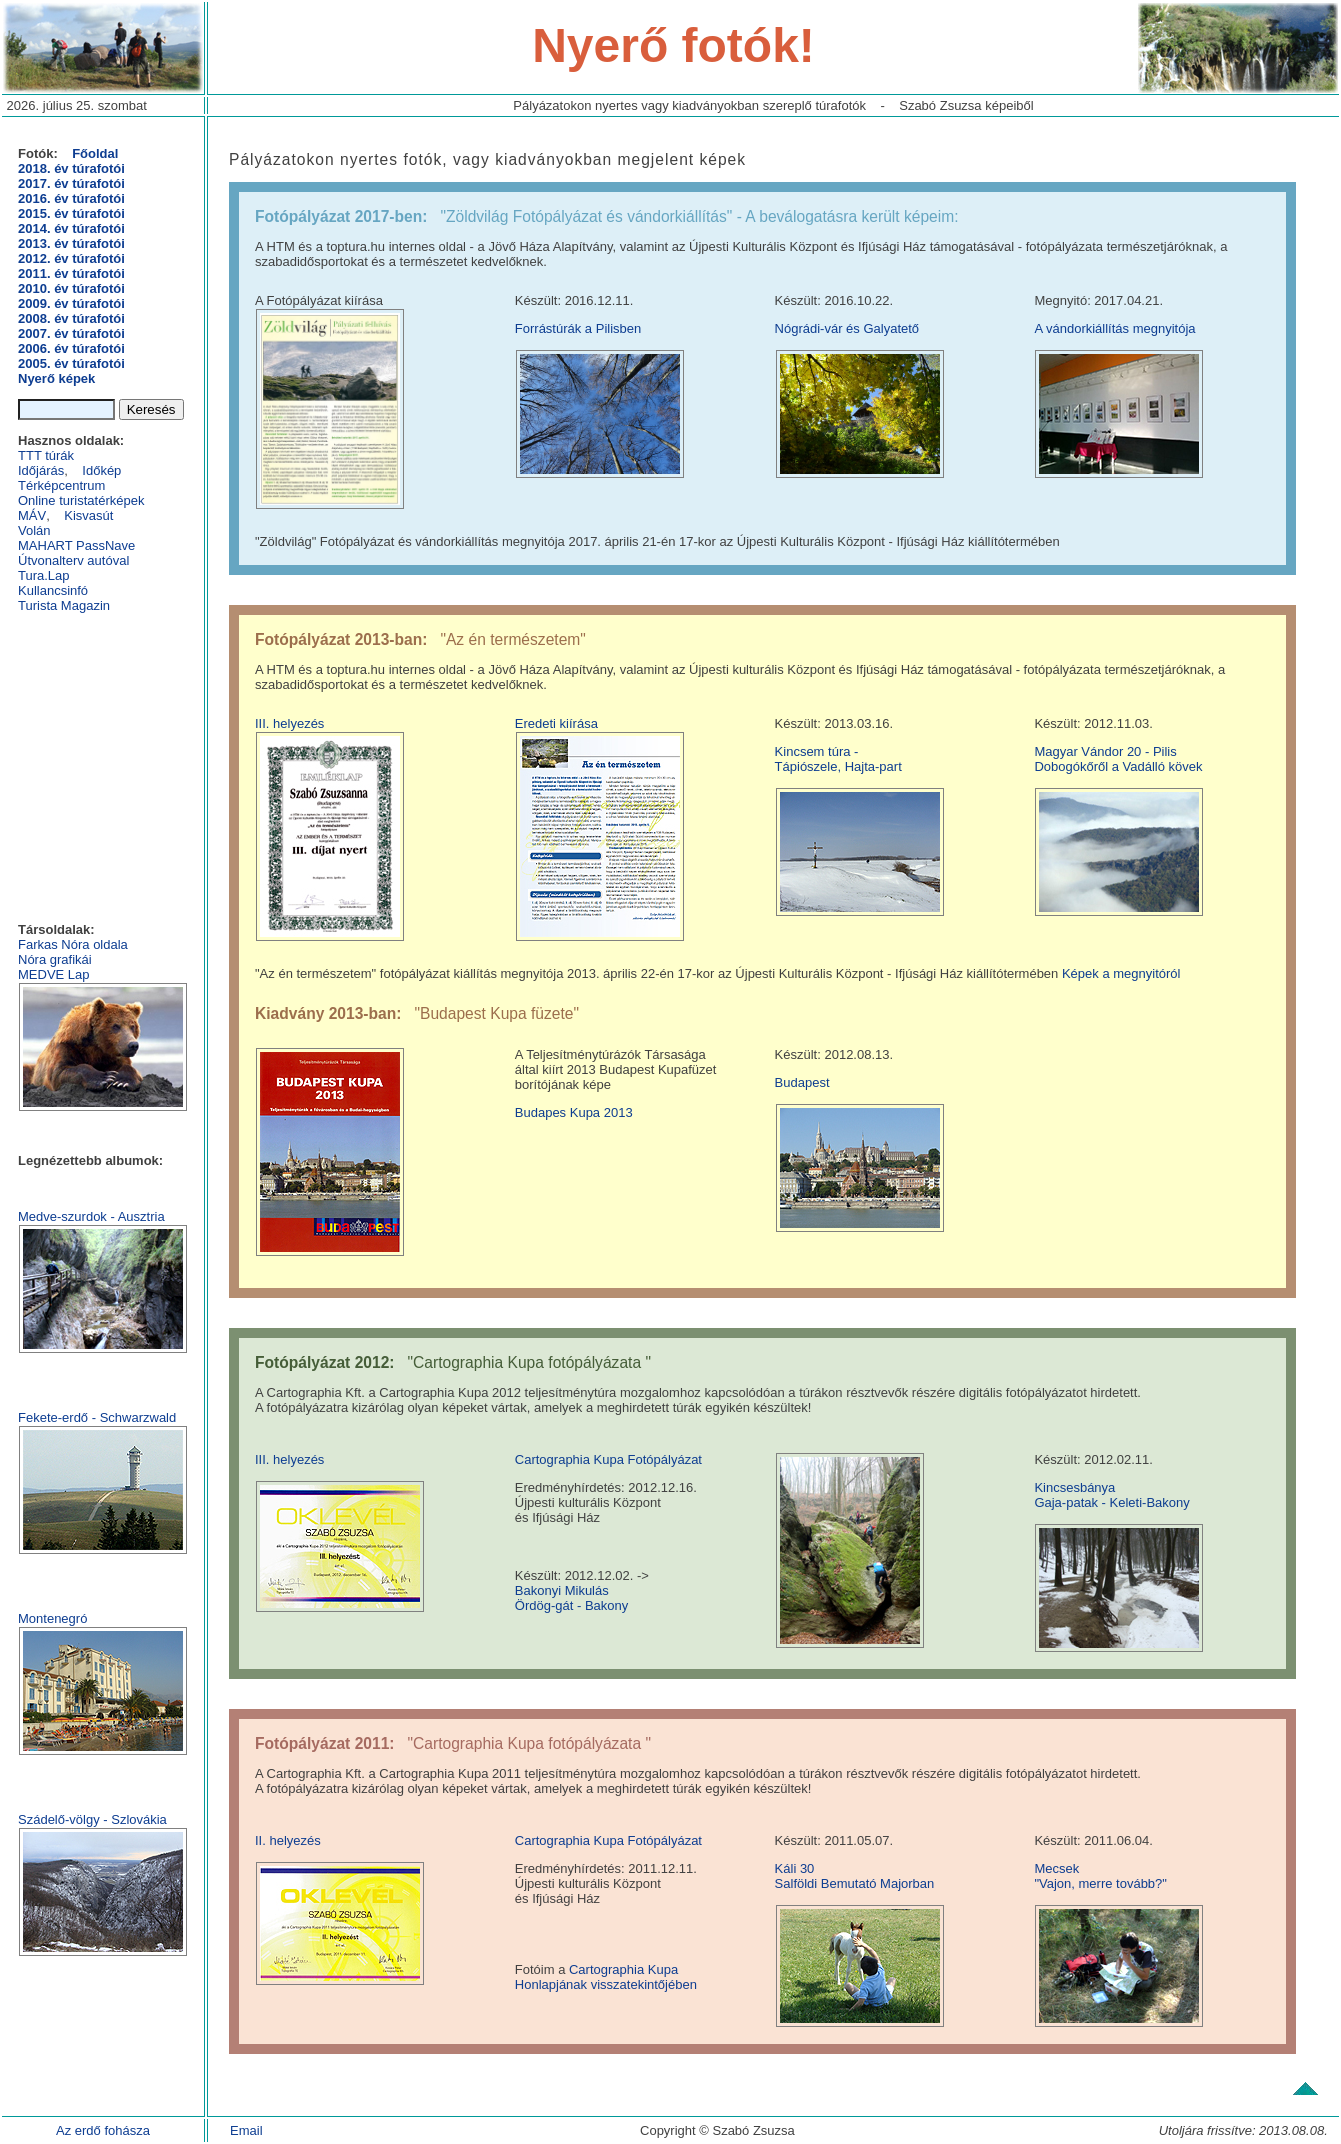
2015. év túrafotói (71, 213)
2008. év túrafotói (71, 318)
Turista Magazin (64, 605)
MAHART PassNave (76, 545)
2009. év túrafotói (71, 303)
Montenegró (52, 1618)
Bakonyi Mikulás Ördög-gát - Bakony (571, 1598)
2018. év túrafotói (71, 168)
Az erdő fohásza (103, 2130)
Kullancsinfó (53, 590)
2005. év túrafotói (71, 363)
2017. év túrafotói (71, 183)
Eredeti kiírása (556, 723)
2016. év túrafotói (71, 198)
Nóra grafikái (55, 959)
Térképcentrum (61, 485)
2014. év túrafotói (71, 228)
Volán (34, 530)
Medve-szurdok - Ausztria (91, 1216)
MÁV (32, 515)
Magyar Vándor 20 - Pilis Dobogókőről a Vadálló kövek (1118, 759)
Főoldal (95, 153)
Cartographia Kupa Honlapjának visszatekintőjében (606, 1977)
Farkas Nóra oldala (73, 944)
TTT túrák (46, 455)
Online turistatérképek (81, 500)
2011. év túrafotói (71, 273)
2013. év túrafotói (71, 243)
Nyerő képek (56, 378)
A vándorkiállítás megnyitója (1114, 328)
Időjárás (41, 470)
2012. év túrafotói (71, 258)
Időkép (101, 470)
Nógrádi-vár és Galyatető (847, 328)
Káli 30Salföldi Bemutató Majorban (855, 1876)
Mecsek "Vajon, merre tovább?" (1100, 1876)
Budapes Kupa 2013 (574, 1112)
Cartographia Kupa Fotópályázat (608, 1459)
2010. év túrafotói (71, 288)
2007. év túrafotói (71, 333)
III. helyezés (289, 723)
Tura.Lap (44, 575)
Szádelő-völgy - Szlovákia (92, 1819)
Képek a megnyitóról (1121, 973)
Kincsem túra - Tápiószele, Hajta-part (838, 759)
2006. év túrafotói (71, 348)
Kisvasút (88, 515)
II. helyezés (288, 1840)
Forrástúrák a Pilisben (578, 328)
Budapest (802, 1082)
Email (246, 2130)
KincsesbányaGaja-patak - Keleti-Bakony (1111, 1495)
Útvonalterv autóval (73, 560)
